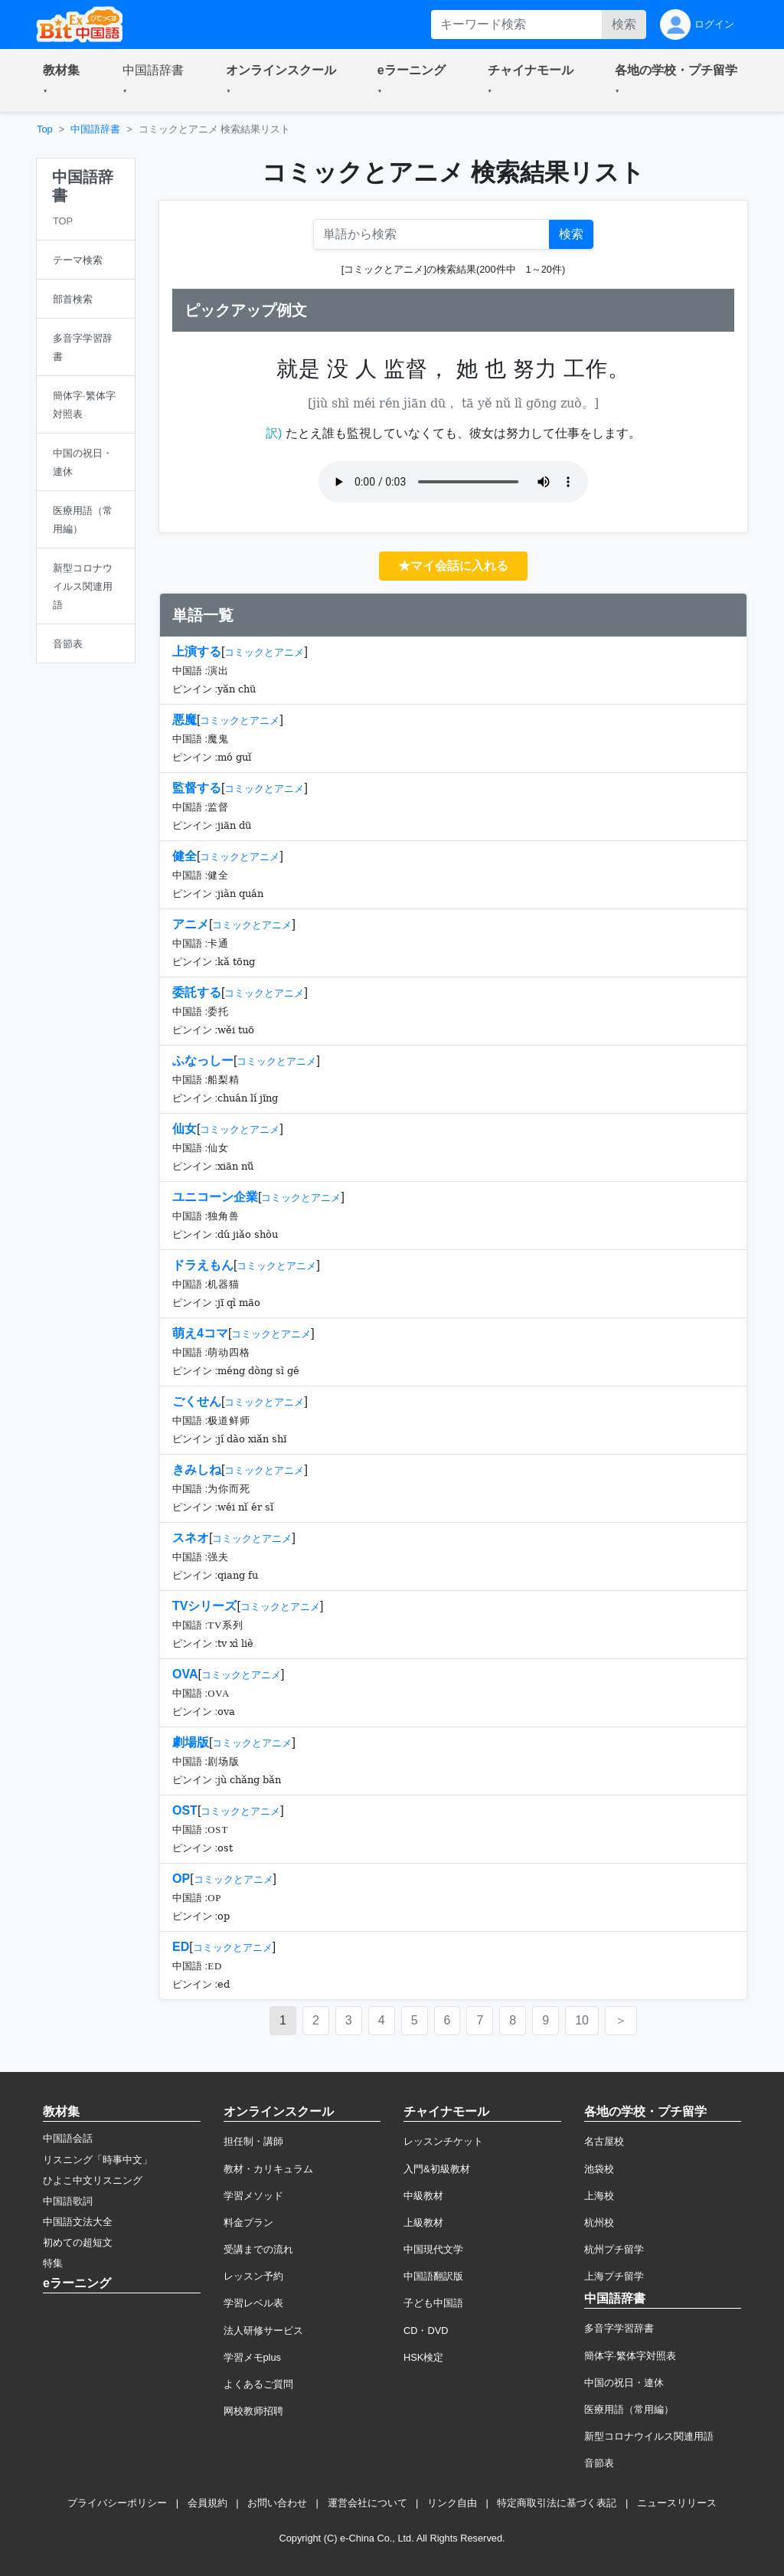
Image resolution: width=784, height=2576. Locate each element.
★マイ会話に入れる (453, 565)
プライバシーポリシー (117, 2503)
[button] (64, 80)
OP (181, 1878)
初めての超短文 (78, 2242)
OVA (185, 1674)
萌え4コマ (200, 1333)
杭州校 (599, 2222)
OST (185, 1810)
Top (45, 129)
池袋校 (599, 2169)
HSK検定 (423, 2357)
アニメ (190, 924)
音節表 (599, 2463)
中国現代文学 (433, 2249)
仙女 (184, 1128)
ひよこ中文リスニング (92, 2180)
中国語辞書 (95, 129)
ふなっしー (203, 1060)
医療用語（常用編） (629, 2409)
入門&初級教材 (436, 2169)
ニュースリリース (677, 2503)
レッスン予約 (253, 2276)
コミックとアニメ (264, 652)
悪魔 (184, 719)
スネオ (190, 1537)
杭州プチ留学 (614, 2249)
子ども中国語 (433, 2303)
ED (180, 1946)
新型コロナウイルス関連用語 (649, 2436)
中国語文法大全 (78, 2221)
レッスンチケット (443, 2141)
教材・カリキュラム (268, 2169)
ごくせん (196, 1401)
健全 (184, 855)
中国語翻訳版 (433, 2276)
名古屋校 (604, 2141)
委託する (196, 992)
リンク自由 (452, 2503)
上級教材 (423, 2222)
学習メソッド (253, 2195)
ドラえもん (203, 1265)
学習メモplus (252, 2357)
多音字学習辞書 (619, 2328)
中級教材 (423, 2195)
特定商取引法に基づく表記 (556, 2503)
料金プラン (248, 2222)
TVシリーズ (204, 1605)
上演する (196, 651)
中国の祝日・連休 (624, 2382)
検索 (624, 24)
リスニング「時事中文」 (97, 2159)
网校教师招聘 (253, 2411)
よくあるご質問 (258, 2384)
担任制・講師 (253, 2141)
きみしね (196, 1469)
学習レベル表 (253, 2303)
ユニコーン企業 (215, 1196)
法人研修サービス (263, 2330)
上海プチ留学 (614, 2276)
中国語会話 (68, 2138)
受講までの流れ (258, 2249)
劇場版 (190, 1742)
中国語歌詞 (68, 2201)
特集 (53, 2263)
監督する (196, 787)
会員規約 (207, 2503)
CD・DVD (426, 2330)
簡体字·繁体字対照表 (630, 2356)
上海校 (599, 2195)
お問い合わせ (277, 2503)
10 (582, 2020)
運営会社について (367, 2503)
